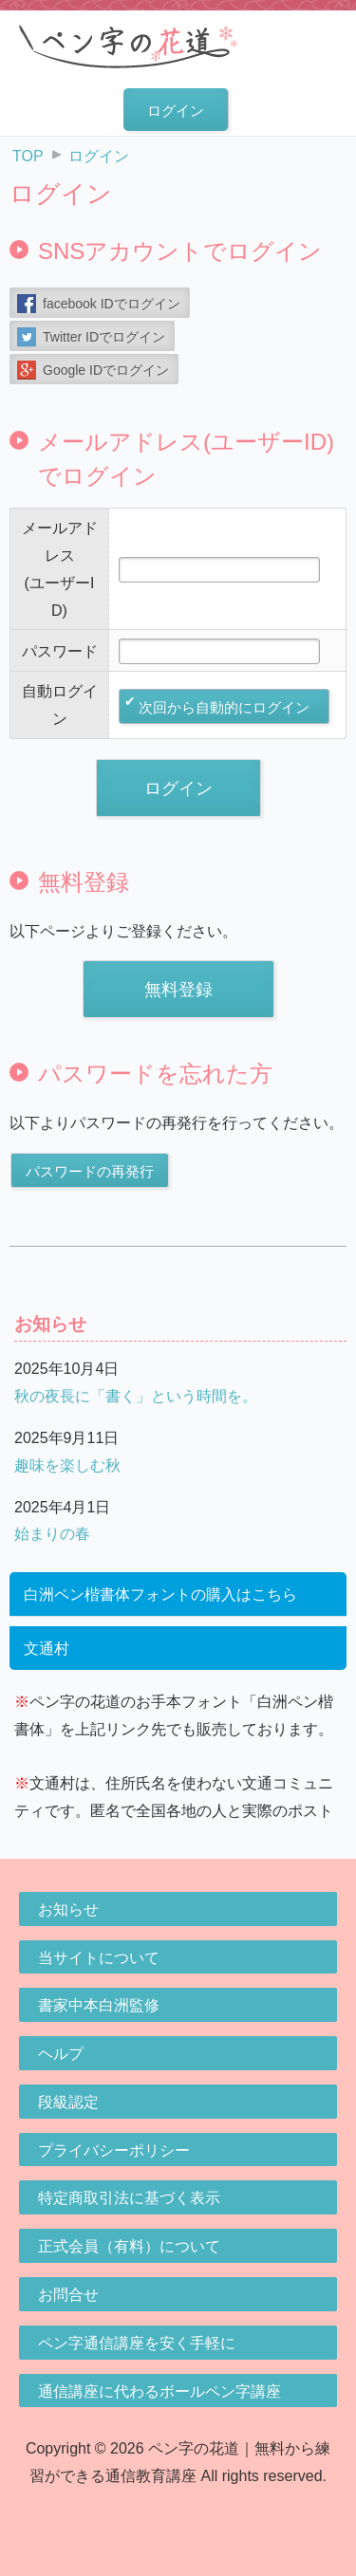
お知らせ (68, 1909)
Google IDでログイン (106, 370)
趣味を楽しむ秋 (67, 1465)
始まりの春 (52, 1534)
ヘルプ (61, 2054)
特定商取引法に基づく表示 (129, 2198)
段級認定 (68, 2102)
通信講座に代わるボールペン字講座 (159, 2391)
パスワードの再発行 (90, 1171)
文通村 (46, 1648)
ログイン (175, 110)
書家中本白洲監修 (98, 2005)
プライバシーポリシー (114, 2150)
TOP (28, 156)
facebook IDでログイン (111, 303)
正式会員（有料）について (129, 2246)
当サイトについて (98, 1958)
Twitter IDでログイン (104, 336)
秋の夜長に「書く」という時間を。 (135, 1396)
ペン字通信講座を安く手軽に (136, 2343)
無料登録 (178, 989)
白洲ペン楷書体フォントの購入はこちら (160, 1594)
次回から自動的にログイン (224, 707)
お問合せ (68, 2295)
